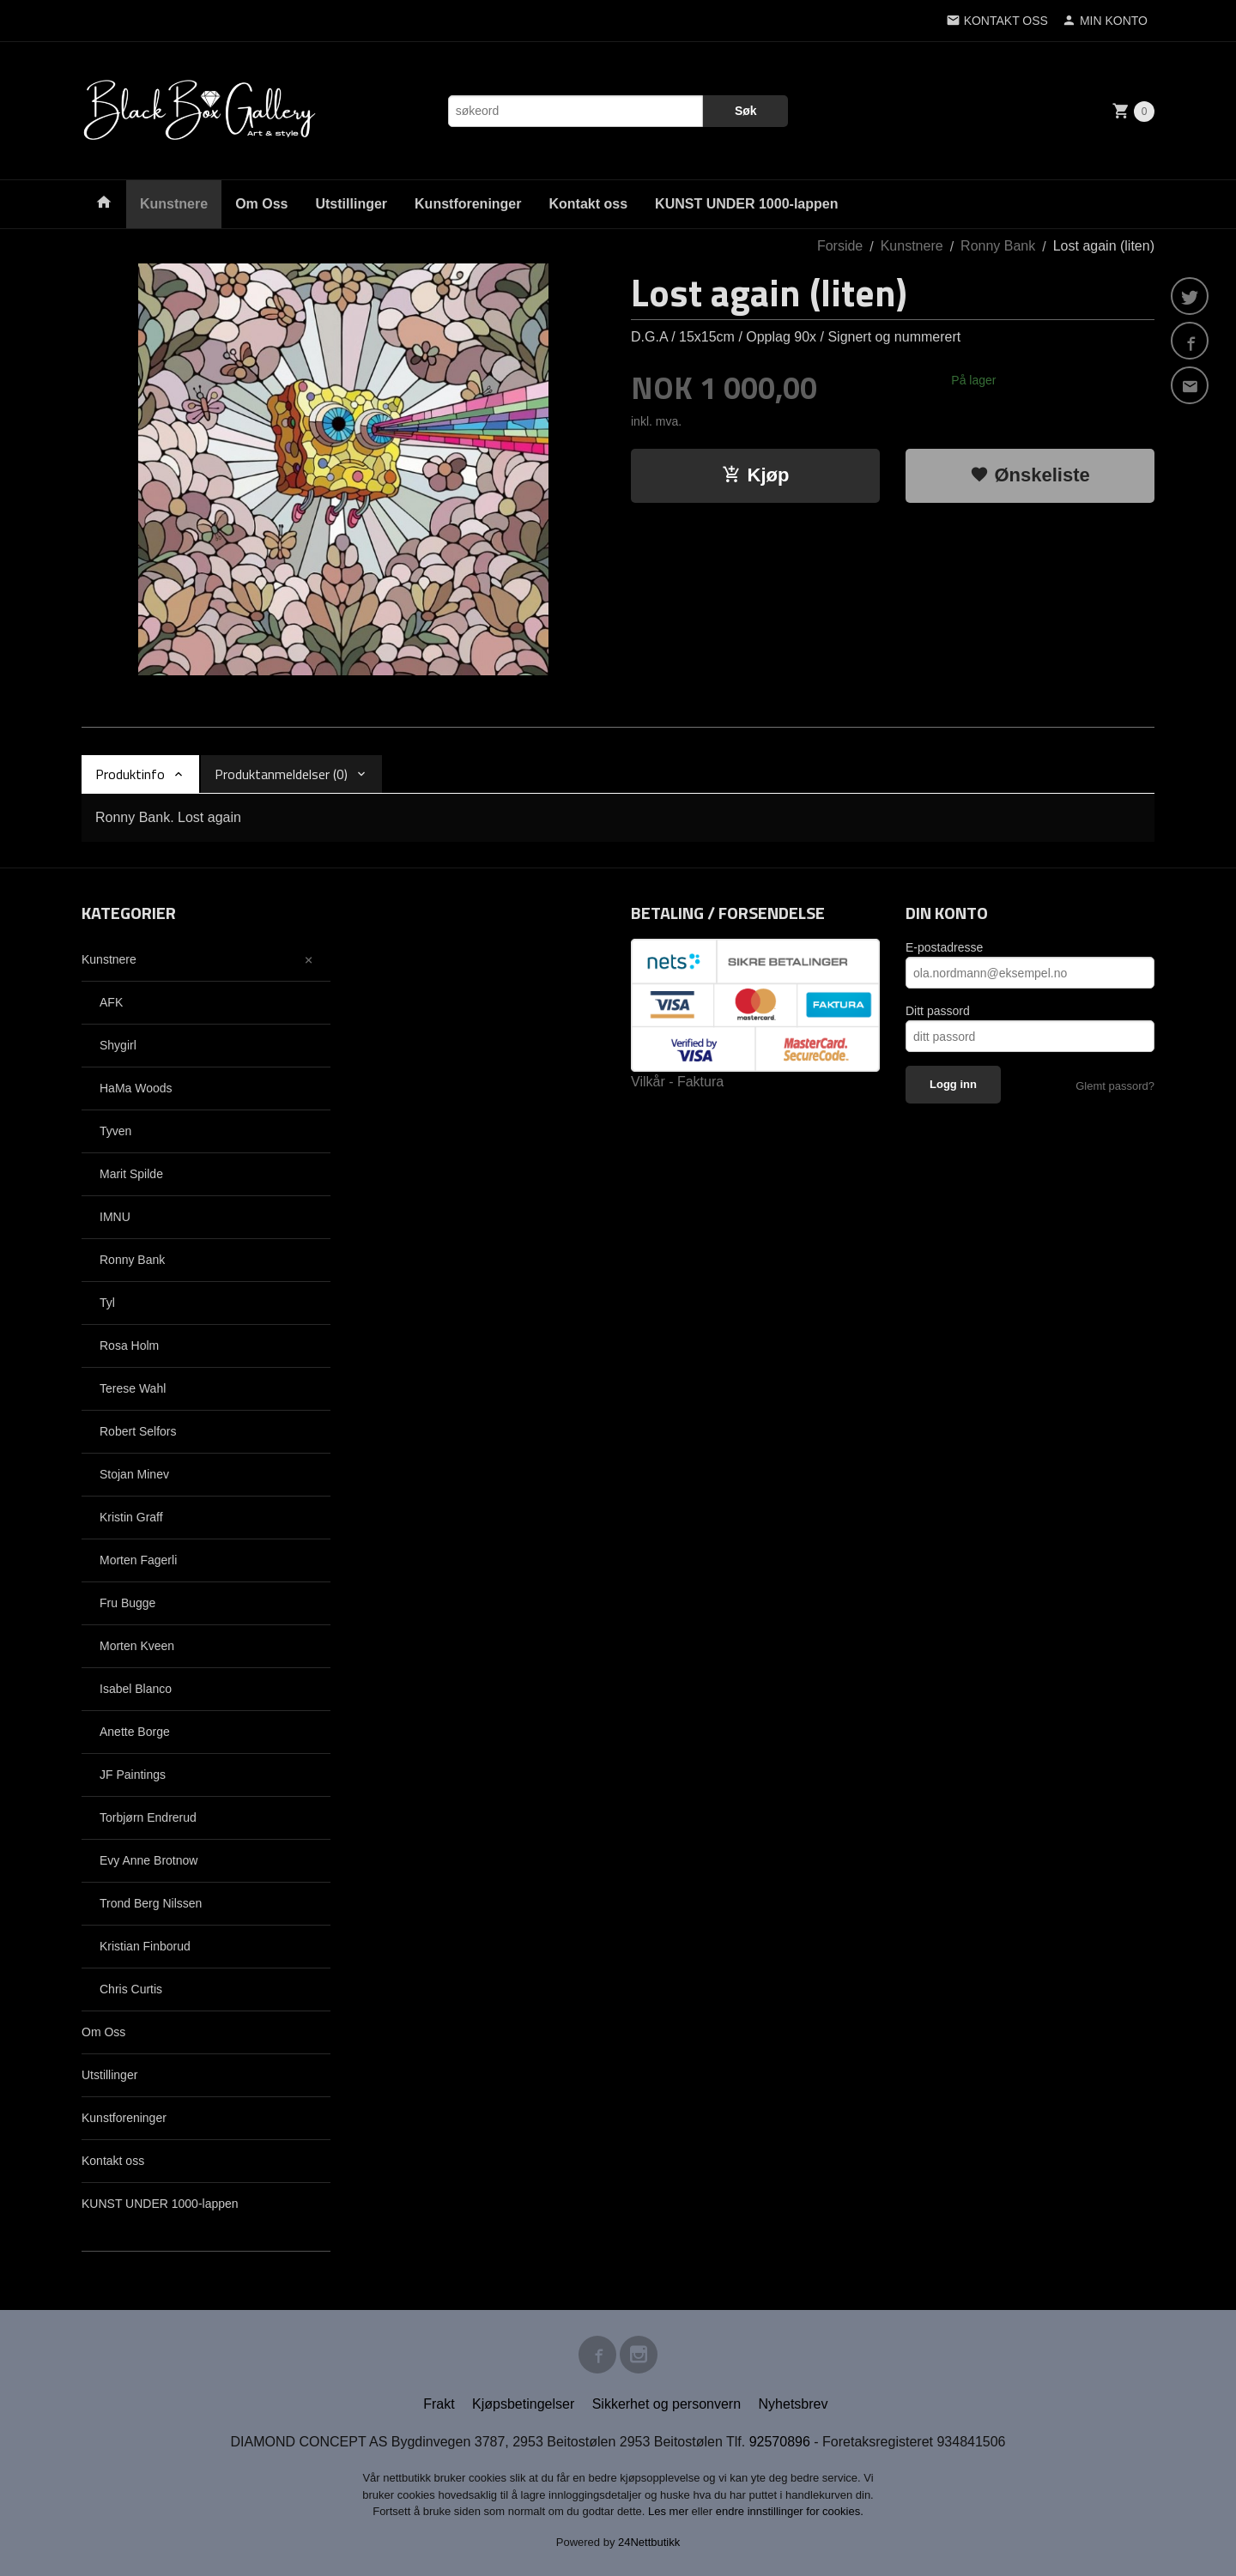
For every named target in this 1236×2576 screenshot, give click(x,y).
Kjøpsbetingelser (523, 2404)
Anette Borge (135, 1731)
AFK (111, 1002)
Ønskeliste (1029, 475)
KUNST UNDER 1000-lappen (746, 204)
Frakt (438, 2404)
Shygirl (118, 1045)
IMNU (115, 1217)
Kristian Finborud (145, 1946)
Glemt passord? (1114, 1085)
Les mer (670, 2511)
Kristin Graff (131, 1517)
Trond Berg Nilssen (151, 1903)
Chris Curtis (131, 1989)
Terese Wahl (133, 1388)
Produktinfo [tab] (130, 774)
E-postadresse (944, 947)
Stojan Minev (134, 1474)
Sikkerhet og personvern (666, 2404)
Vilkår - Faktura (677, 1081)
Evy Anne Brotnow (148, 1860)
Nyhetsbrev (793, 2404)
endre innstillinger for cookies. (789, 2511)
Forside (840, 246)
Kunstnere (174, 204)
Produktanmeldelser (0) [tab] (281, 774)
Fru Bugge (127, 1603)
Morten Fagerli (138, 1560)
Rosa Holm (129, 1345)
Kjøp (756, 475)
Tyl (107, 1302)
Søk (746, 111)
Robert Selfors (138, 1431)
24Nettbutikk (649, 2542)
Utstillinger (351, 204)
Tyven (115, 1131)
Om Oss (261, 204)
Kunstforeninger (468, 204)
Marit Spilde (131, 1174)
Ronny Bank (132, 1260)
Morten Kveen (137, 1646)
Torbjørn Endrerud (148, 1817)
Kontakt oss (588, 204)
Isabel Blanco (136, 1689)
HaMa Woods (136, 1088)
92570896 (779, 2441)
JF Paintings (133, 1774)
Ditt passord (938, 1011)
